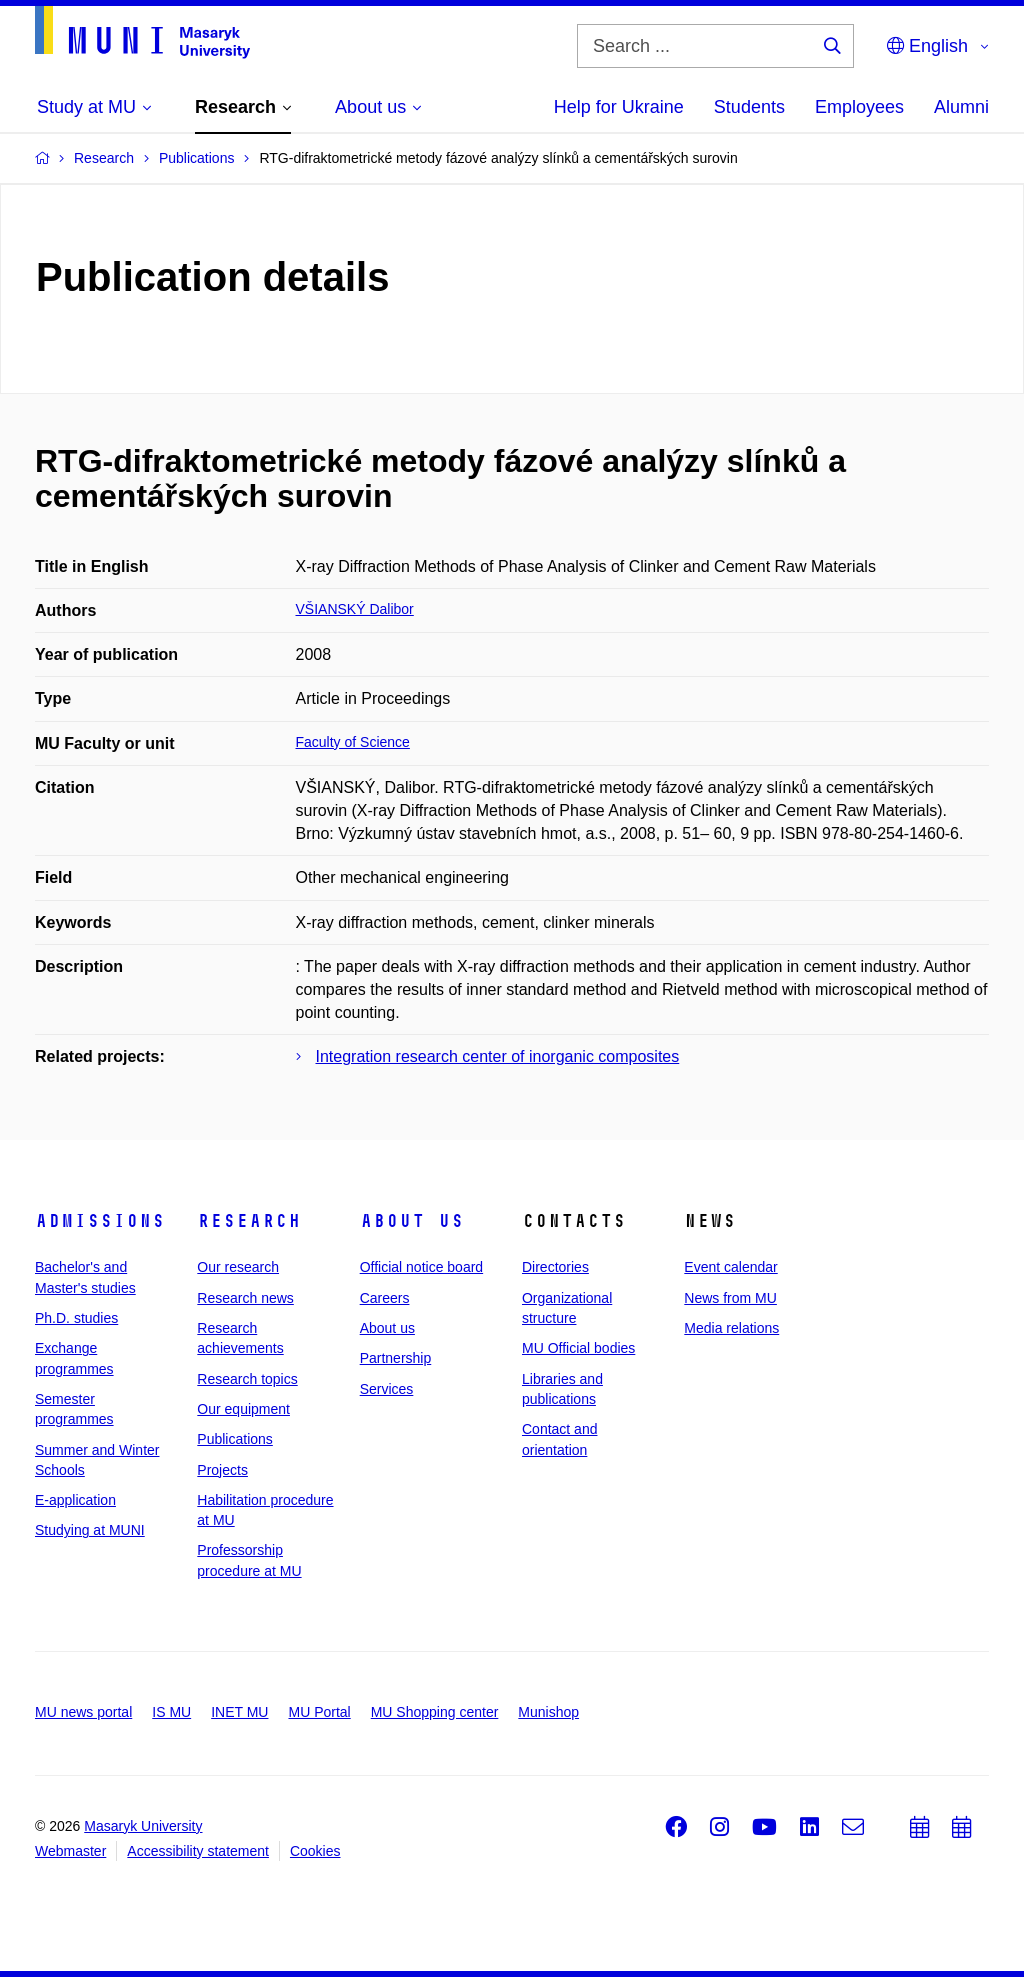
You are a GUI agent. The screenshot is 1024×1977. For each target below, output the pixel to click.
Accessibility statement (198, 1851)
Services (387, 1389)
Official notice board (421, 1267)
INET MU (239, 1712)
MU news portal (83, 1712)
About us (412, 1221)
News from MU (730, 1298)
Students (749, 107)
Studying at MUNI (90, 1530)
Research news (245, 1298)
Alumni (961, 107)
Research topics (247, 1379)
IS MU (171, 1712)
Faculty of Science (353, 742)
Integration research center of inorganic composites (498, 1056)
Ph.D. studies (76, 1318)
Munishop (548, 1712)
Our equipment (243, 1409)
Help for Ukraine (619, 107)
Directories (555, 1267)
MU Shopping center (435, 1712)
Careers (385, 1298)
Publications (235, 1439)
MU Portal (319, 1712)
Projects (222, 1470)
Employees (859, 107)
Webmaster (70, 1851)
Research (249, 1221)
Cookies (315, 1851)
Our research (238, 1267)
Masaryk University (143, 1826)
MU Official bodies (578, 1348)
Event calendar (730, 1267)
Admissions (100, 1221)
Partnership (396, 1358)
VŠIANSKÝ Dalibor (355, 609)
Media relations (731, 1328)
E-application (75, 1500)
